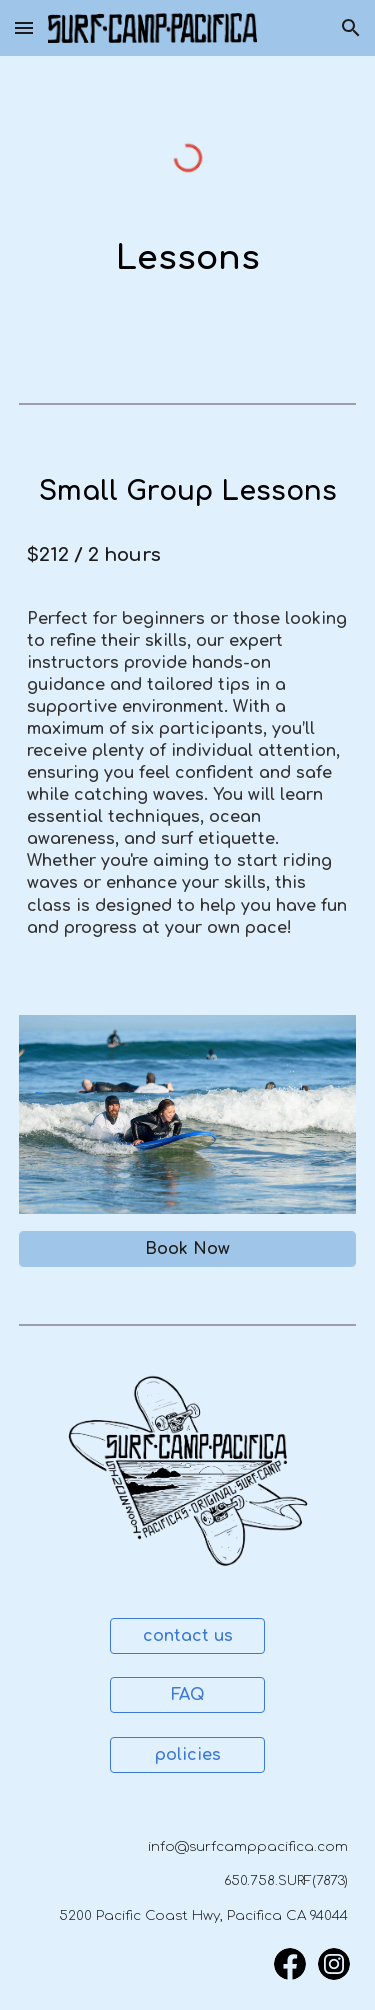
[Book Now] (188, 1249)
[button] (24, 27)
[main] (188, 259)
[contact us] (187, 1636)
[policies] (187, 1755)
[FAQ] (187, 1695)
